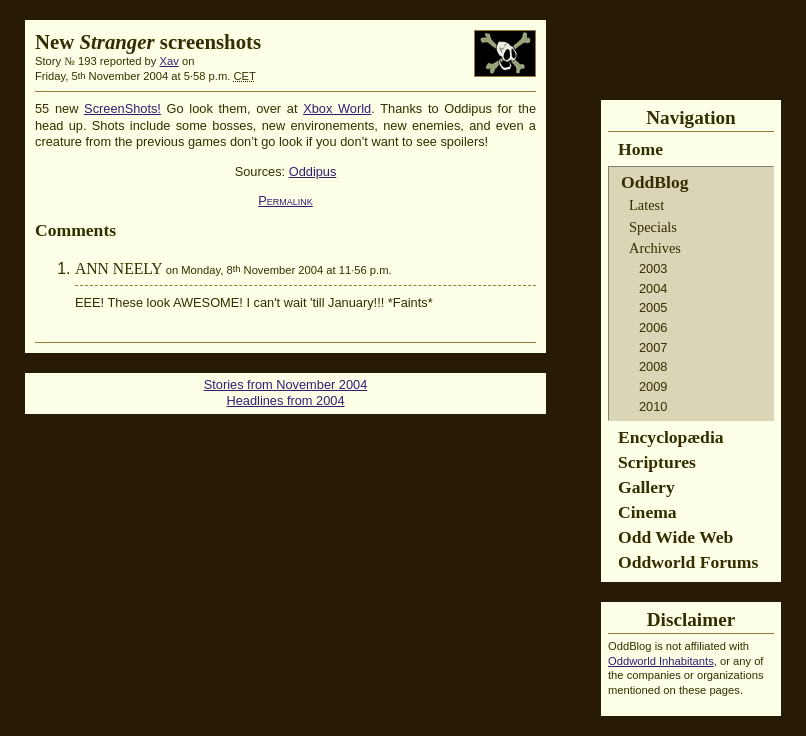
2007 (653, 347)
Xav (169, 61)
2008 (653, 366)
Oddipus (313, 171)
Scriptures (657, 462)
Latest (646, 205)
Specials (653, 227)
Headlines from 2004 (285, 400)
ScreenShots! (122, 108)
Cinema (647, 512)
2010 (653, 406)
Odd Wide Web (675, 537)
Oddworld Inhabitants (661, 661)
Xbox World (337, 108)
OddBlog (654, 182)
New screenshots (148, 41)
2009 (653, 386)
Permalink (285, 200)
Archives (655, 248)
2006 (653, 327)
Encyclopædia (671, 437)
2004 (653, 288)
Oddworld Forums (688, 562)
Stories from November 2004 (286, 384)
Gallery (646, 487)
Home (640, 149)
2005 (653, 307)
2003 (653, 268)
